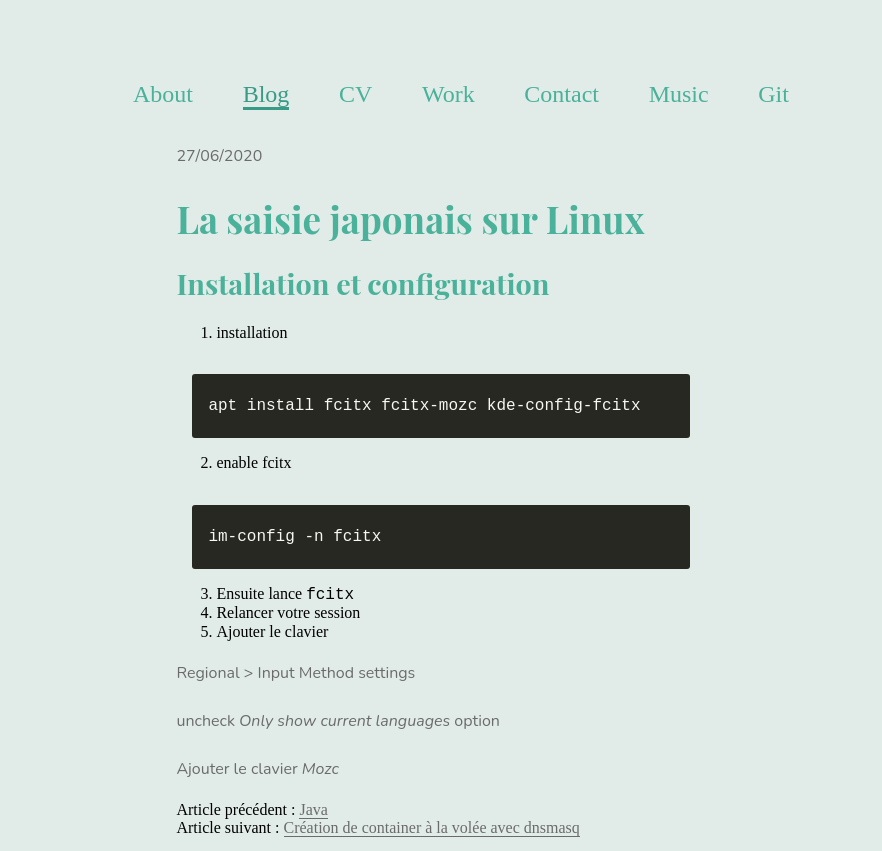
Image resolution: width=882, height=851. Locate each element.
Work (448, 94)
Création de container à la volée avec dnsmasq (432, 827)
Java (313, 809)
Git (773, 94)
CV (355, 94)
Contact (561, 94)
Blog (266, 94)
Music (679, 94)
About (163, 94)
